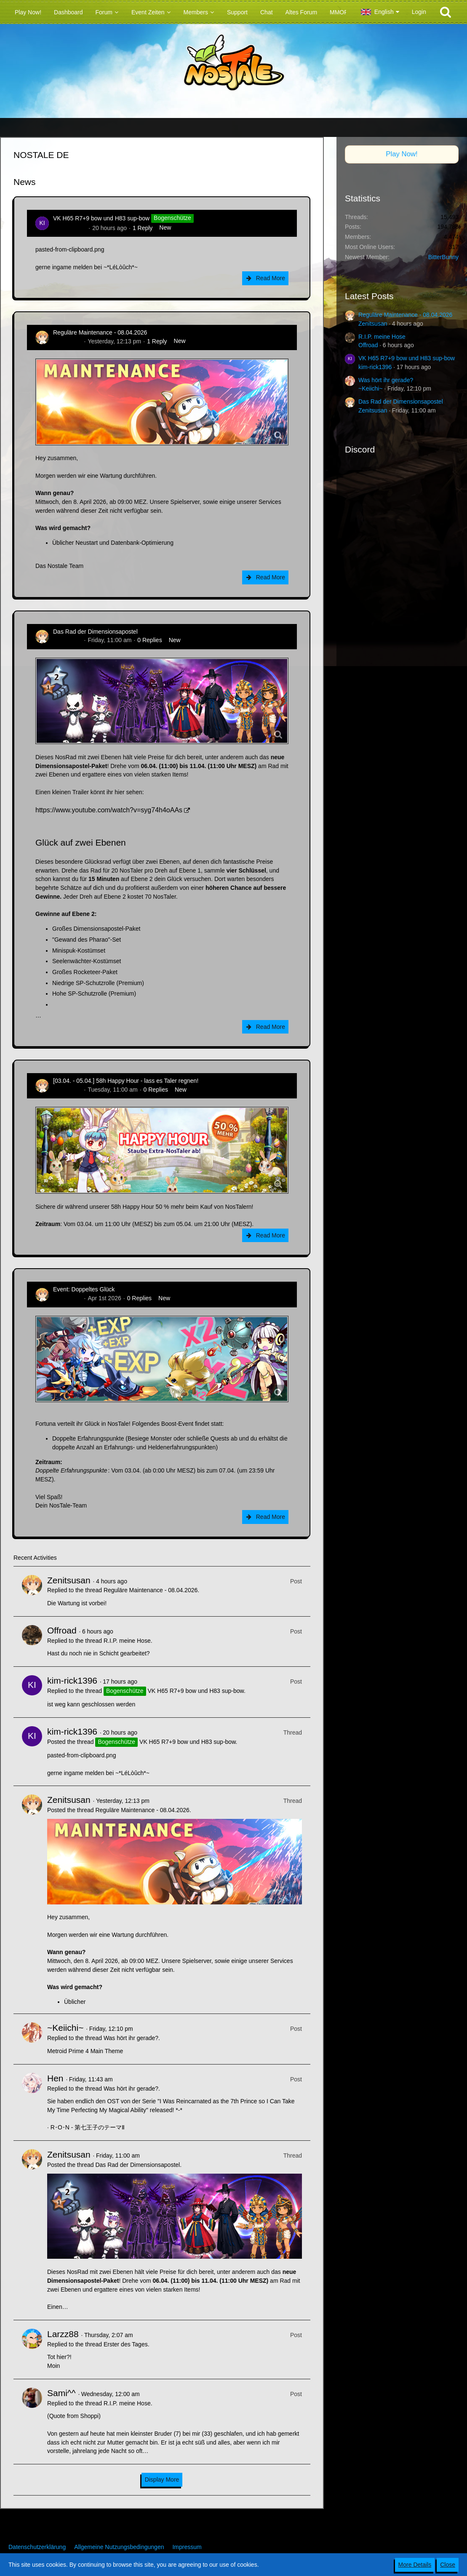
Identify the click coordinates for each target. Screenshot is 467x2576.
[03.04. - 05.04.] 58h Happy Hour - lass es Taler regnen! (125, 1080)
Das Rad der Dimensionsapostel (95, 631)
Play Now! (402, 154)
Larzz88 (63, 2334)
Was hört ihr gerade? (131, 2038)
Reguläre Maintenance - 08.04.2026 (100, 332)
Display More (162, 2479)
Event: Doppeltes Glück (84, 1289)
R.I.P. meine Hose (127, 1640)
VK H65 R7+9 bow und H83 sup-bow (101, 218)
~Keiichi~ (65, 2027)
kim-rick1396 (69, 228)
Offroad (62, 1630)
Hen (55, 2078)
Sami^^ (61, 2393)
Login (419, 11)
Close (447, 2564)
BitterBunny (443, 257)
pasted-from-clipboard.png (69, 249)
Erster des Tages (126, 2344)
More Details (415, 2564)
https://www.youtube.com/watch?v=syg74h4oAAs (108, 810)
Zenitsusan (67, 341)
